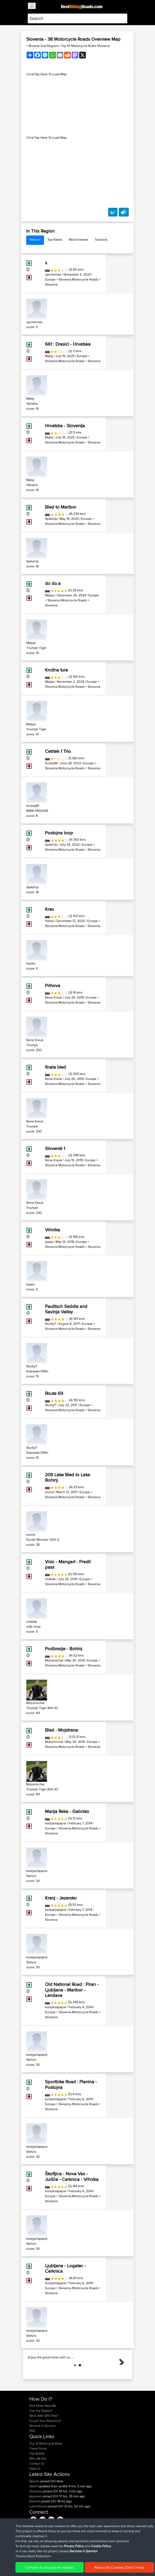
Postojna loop (59, 832)
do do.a (53, 583)
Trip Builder (37, 2474)
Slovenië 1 (55, 1148)
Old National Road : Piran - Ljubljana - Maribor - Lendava (72, 1990)
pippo (49, 1241)
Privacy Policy (85, 2561)
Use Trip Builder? (40, 2431)
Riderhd (35, 2522)
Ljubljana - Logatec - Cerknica (65, 2268)
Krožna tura (56, 669)
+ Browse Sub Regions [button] (43, 45)
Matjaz (50, 595)
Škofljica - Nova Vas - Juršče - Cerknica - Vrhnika (72, 2176)
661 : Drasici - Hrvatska (68, 344)
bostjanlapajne (55, 1823)
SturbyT (50, 1323)
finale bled (55, 1067)
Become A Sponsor (42, 2446)
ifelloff (33, 2507)
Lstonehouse (38, 2527)
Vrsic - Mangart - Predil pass (68, 1564)
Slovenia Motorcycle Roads (78, 279)
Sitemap (68, 2561)
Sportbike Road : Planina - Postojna (71, 2084)
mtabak (50, 1579)
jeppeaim (36, 2517)
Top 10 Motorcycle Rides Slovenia (85, 45)
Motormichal (54, 1660)
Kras (49, 909)
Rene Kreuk (53, 997)
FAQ (32, 2451)
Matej (49, 356)
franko (49, 920)
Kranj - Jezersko (61, 1898)
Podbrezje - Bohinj (63, 1648)
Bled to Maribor (60, 507)
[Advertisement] (77, 106)
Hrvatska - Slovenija (65, 425)
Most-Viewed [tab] (78, 239)
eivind (49, 1492)
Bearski (34, 2502)
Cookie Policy (106, 2561)
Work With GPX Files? (43, 2436)
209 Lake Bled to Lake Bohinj (67, 1477)
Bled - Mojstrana (61, 1730)
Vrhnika (52, 1229)
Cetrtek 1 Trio (58, 751)
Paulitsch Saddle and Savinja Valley (66, 1309)
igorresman (53, 274)
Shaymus (35, 2512)
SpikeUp (51, 518)
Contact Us (36, 2484)
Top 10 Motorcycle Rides (45, 2464)
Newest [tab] (35, 239)
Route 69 (54, 1393)
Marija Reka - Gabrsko (67, 1811)
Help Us (34, 2489)
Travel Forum (38, 2469)
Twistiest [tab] (101, 239)
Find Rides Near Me (42, 2426)
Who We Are (37, 2479)
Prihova (52, 985)
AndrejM (51, 763)
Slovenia (51, 284)
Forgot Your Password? (45, 2441)
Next (120, 2371)
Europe (50, 279)
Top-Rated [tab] (54, 239)
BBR (53, 2502)
